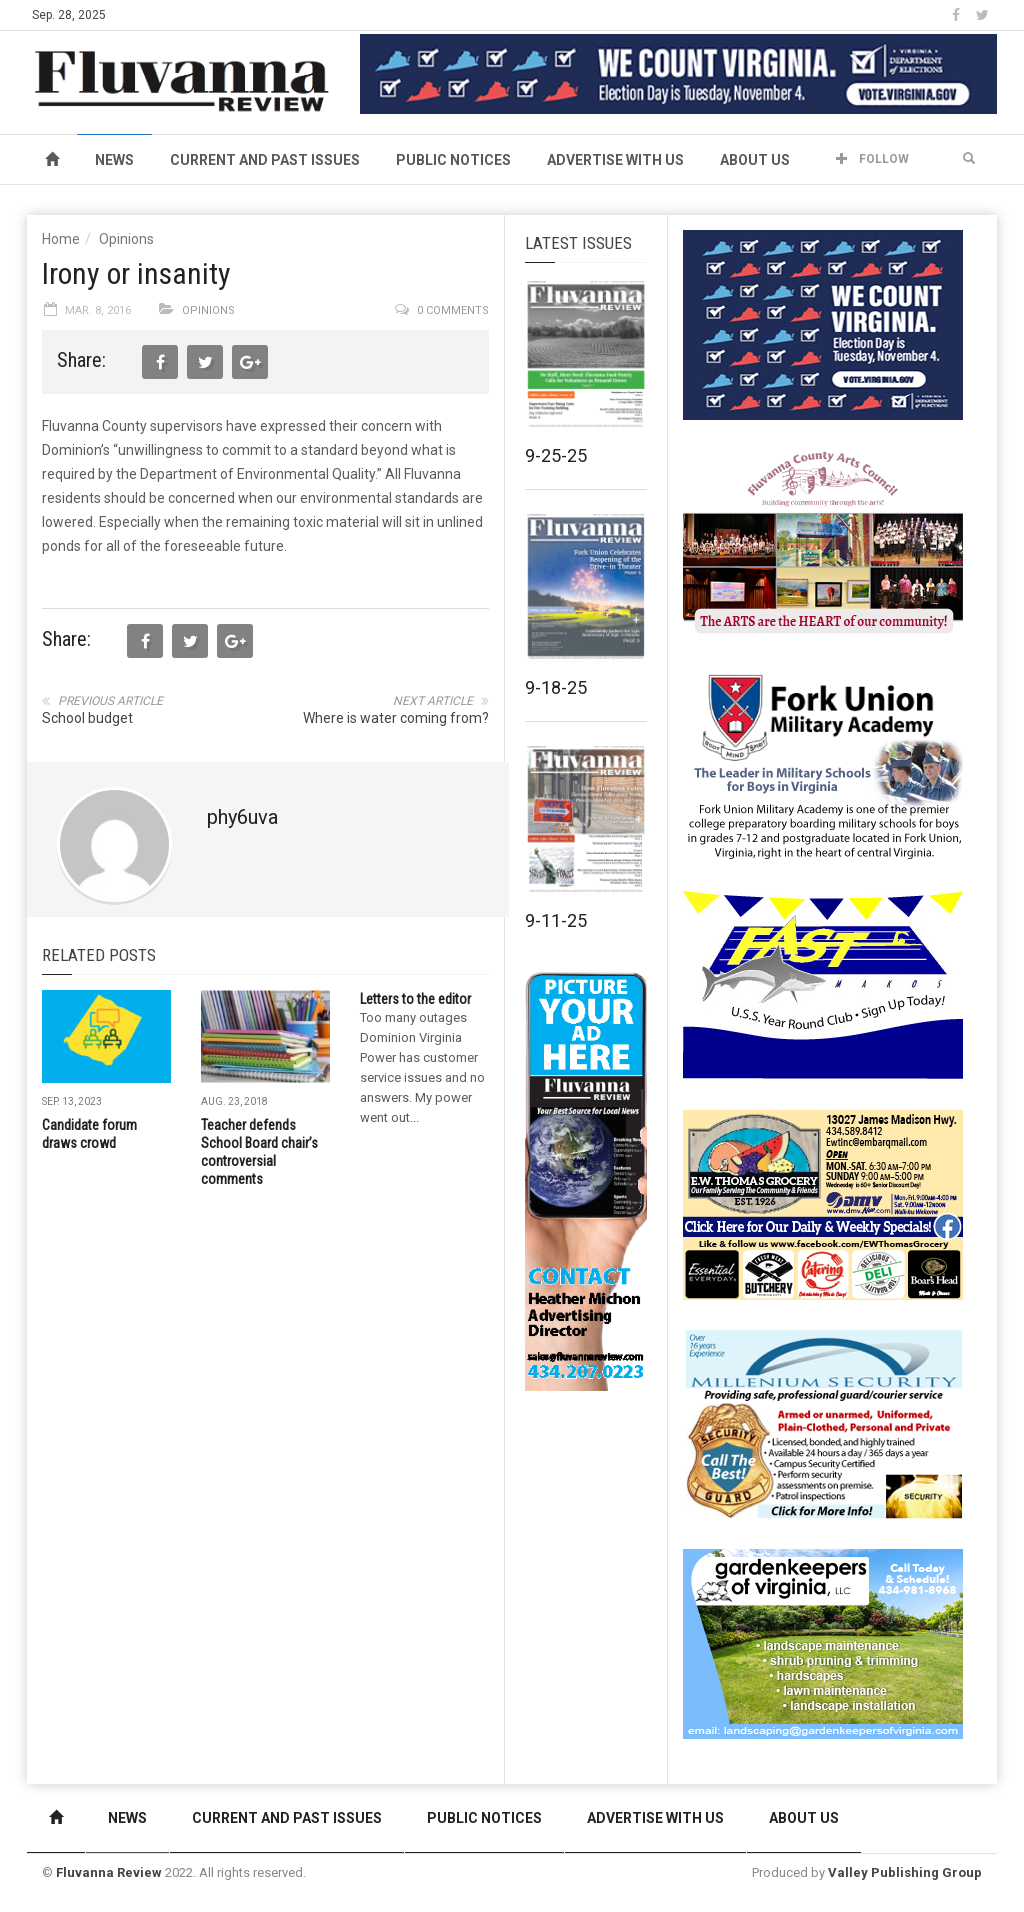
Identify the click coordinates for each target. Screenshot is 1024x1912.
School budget (87, 718)
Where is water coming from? (396, 718)
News (114, 160)
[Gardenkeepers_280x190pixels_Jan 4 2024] (823, 1643)
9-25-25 (556, 455)
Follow (872, 159)
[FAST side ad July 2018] (823, 984)
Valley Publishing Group (905, 1872)
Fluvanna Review (109, 1872)
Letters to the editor (415, 999)
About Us (755, 160)
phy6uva (242, 817)
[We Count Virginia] (678, 73)
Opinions (126, 239)
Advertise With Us (615, 160)
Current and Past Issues (265, 160)
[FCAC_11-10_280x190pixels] (823, 544)
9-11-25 (556, 920)
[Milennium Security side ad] (823, 1423)
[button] (969, 159)
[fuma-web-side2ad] (824, 764)
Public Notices (453, 160)
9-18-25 (556, 687)
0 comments (453, 310)
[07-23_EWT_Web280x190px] (823, 1204)
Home (61, 239)
